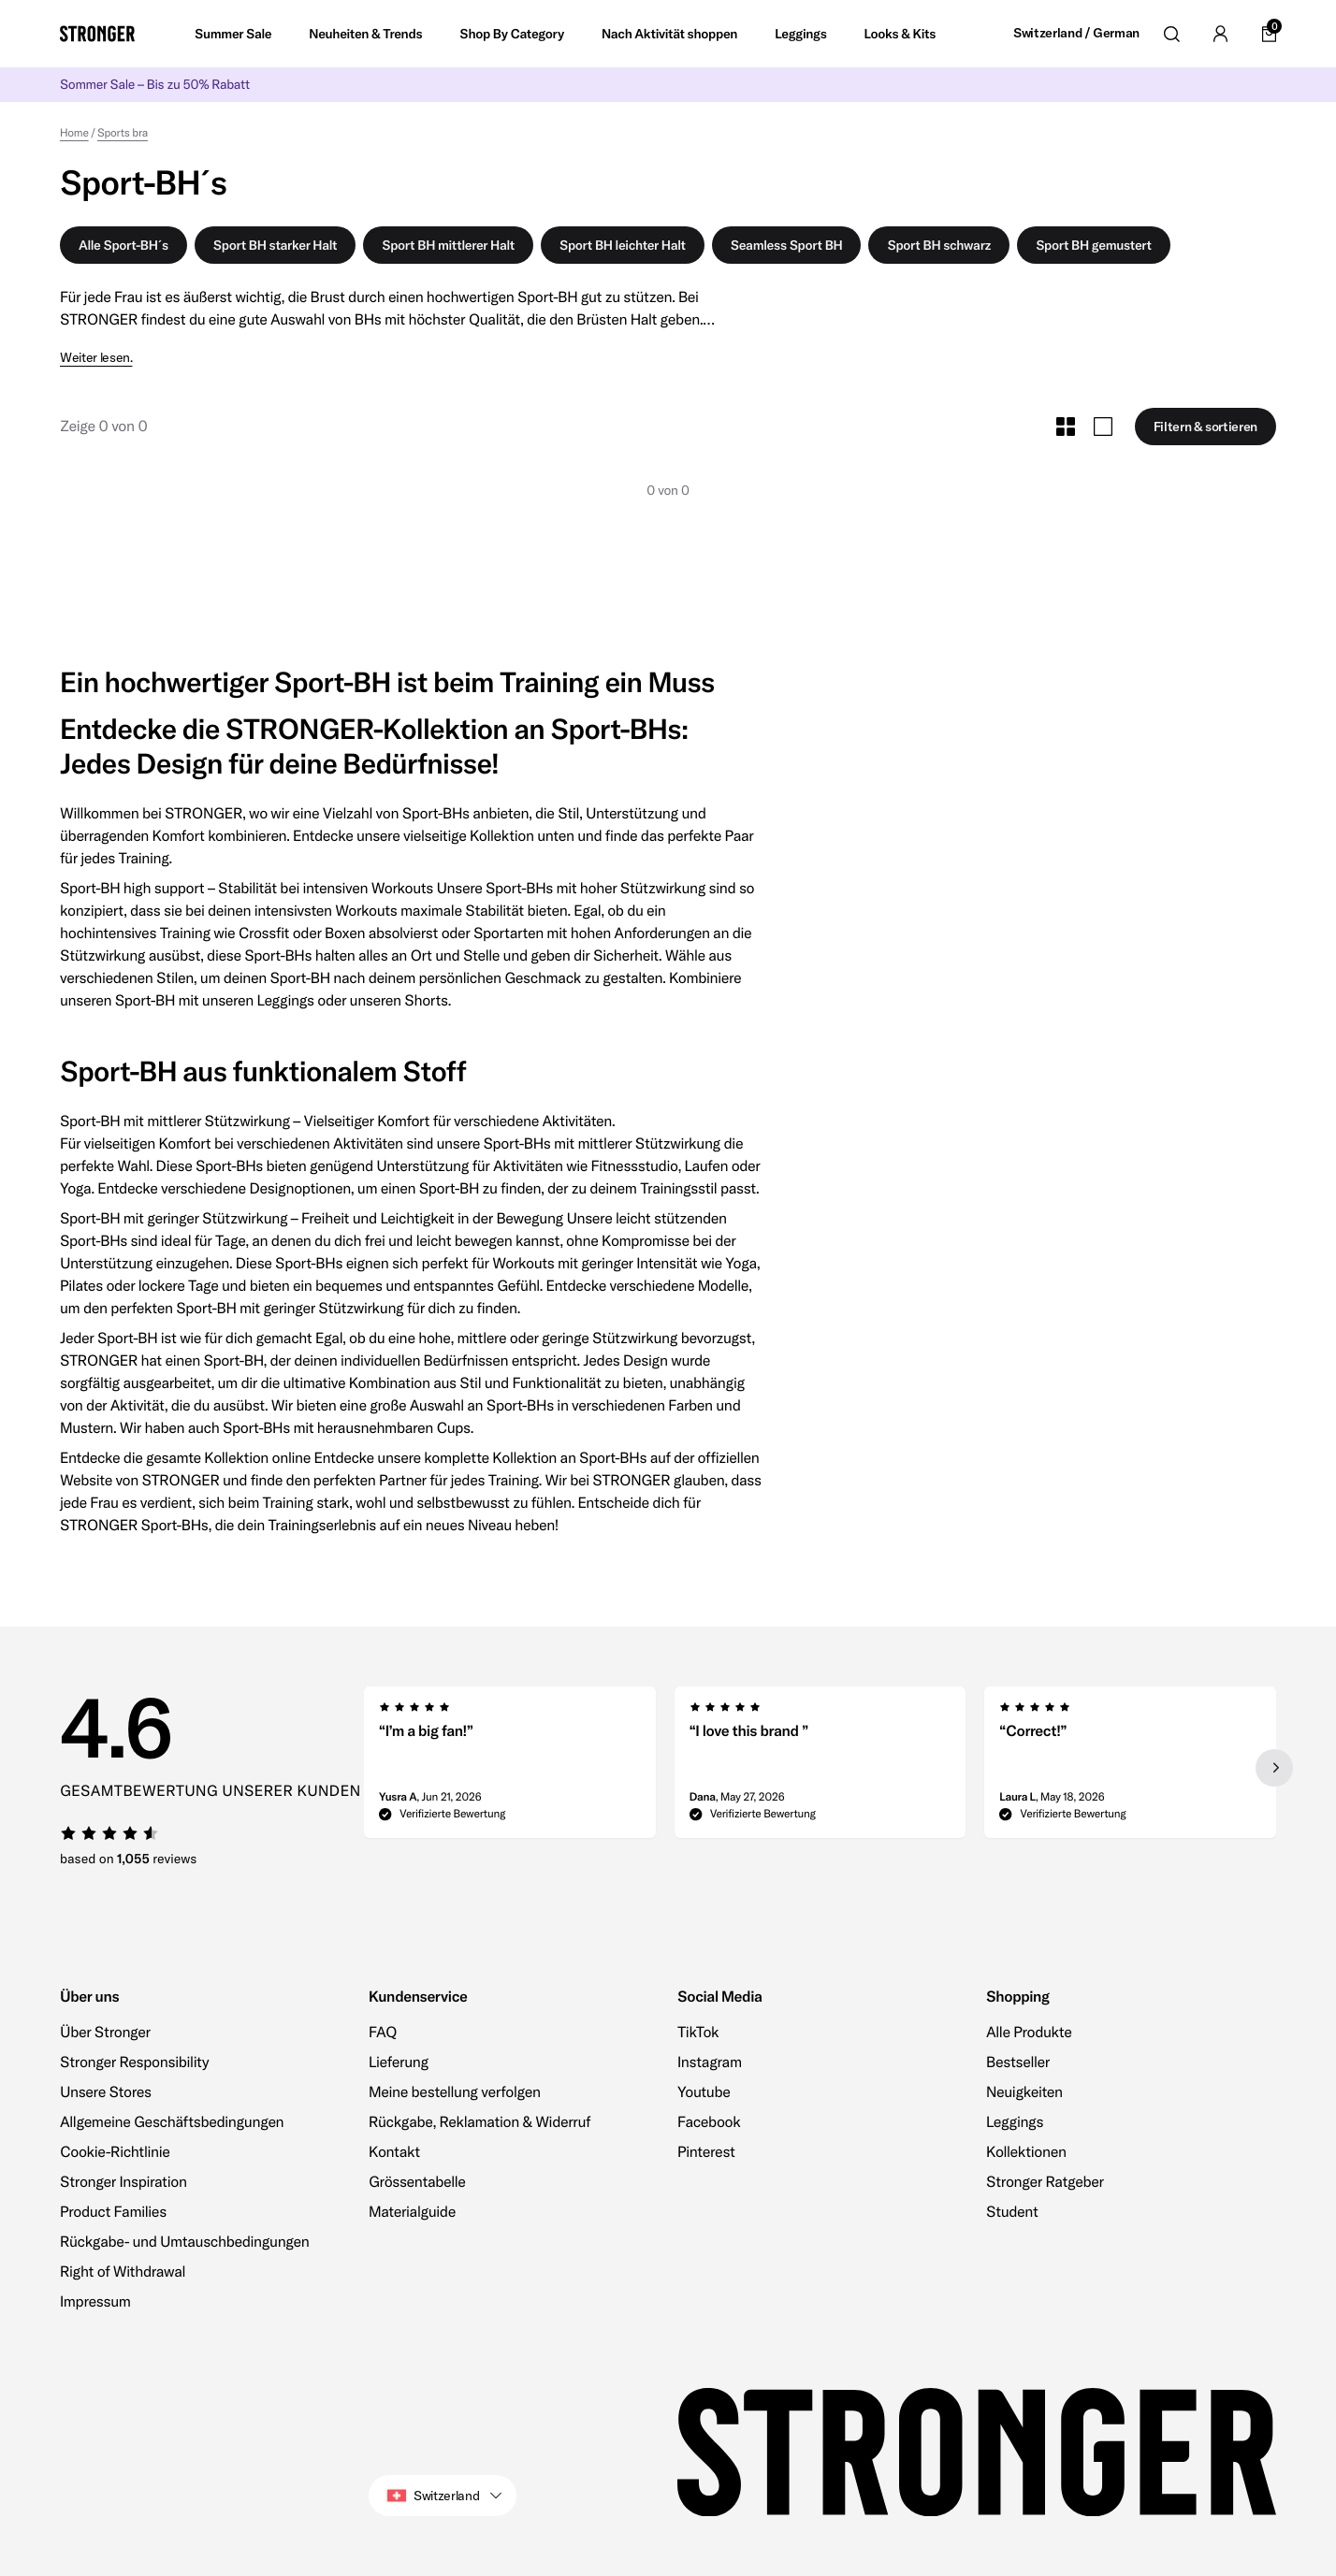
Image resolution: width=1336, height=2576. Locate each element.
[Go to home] (97, 33)
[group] (510, 1767)
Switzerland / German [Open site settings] (1076, 33)
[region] (820, 1767)
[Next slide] (1274, 1768)
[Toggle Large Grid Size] (1103, 426)
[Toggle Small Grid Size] (1065, 426)
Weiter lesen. (96, 358)
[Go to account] (1220, 33)
